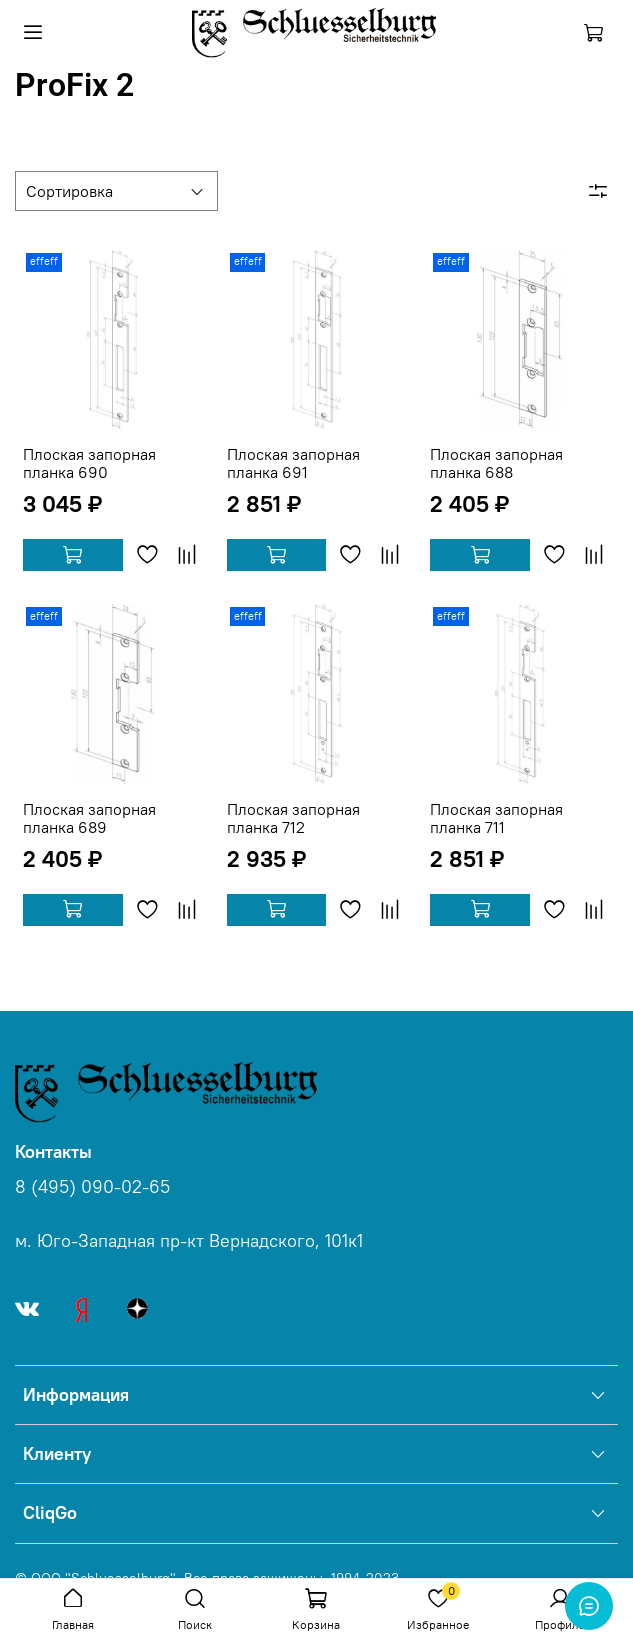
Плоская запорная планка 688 (496, 463)
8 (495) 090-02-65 (92, 1187)
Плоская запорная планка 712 (293, 818)
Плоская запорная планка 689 (89, 818)
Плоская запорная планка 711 (496, 818)
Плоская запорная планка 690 (89, 463)
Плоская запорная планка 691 (293, 463)
